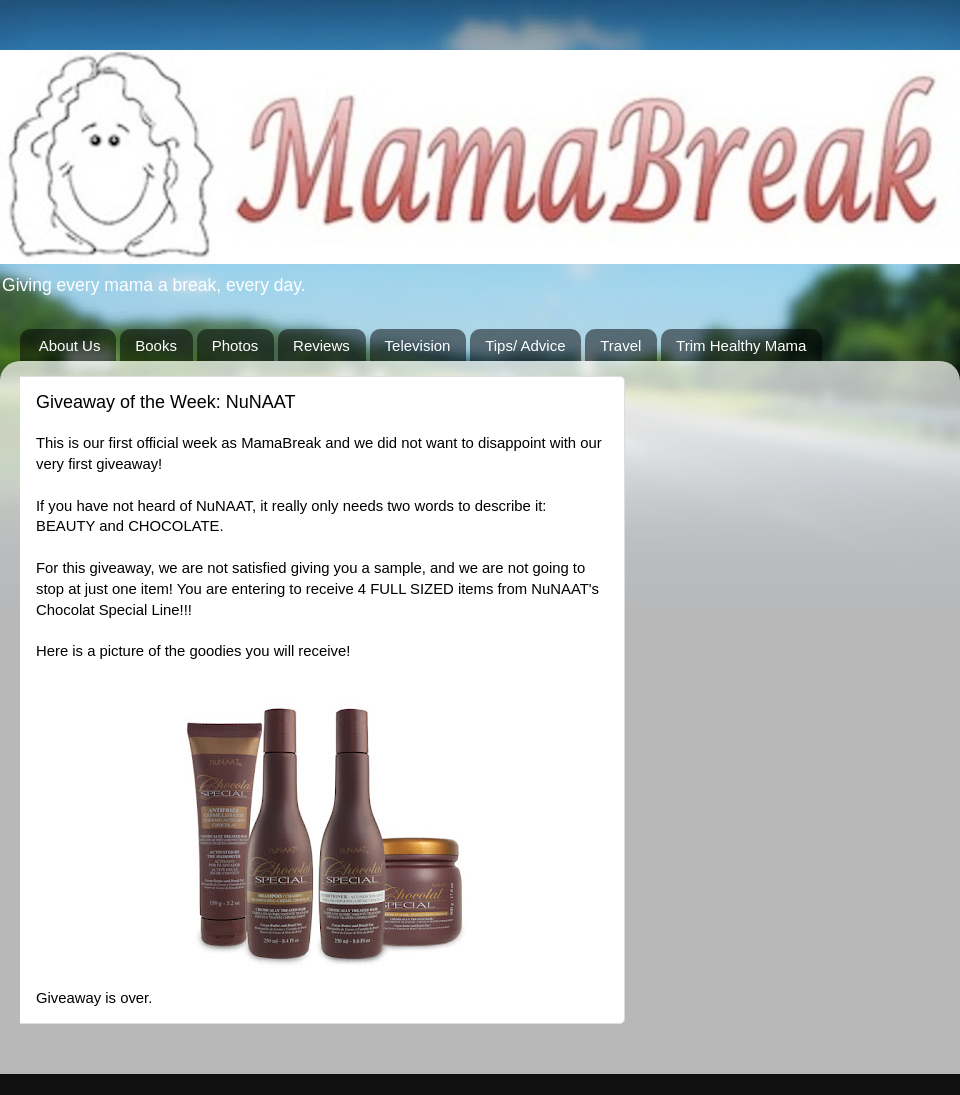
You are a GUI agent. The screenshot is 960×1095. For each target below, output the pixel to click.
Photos (235, 345)
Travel (620, 345)
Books (156, 345)
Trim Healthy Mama (741, 345)
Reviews (321, 345)
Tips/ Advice (525, 345)
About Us (70, 345)
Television (418, 345)
